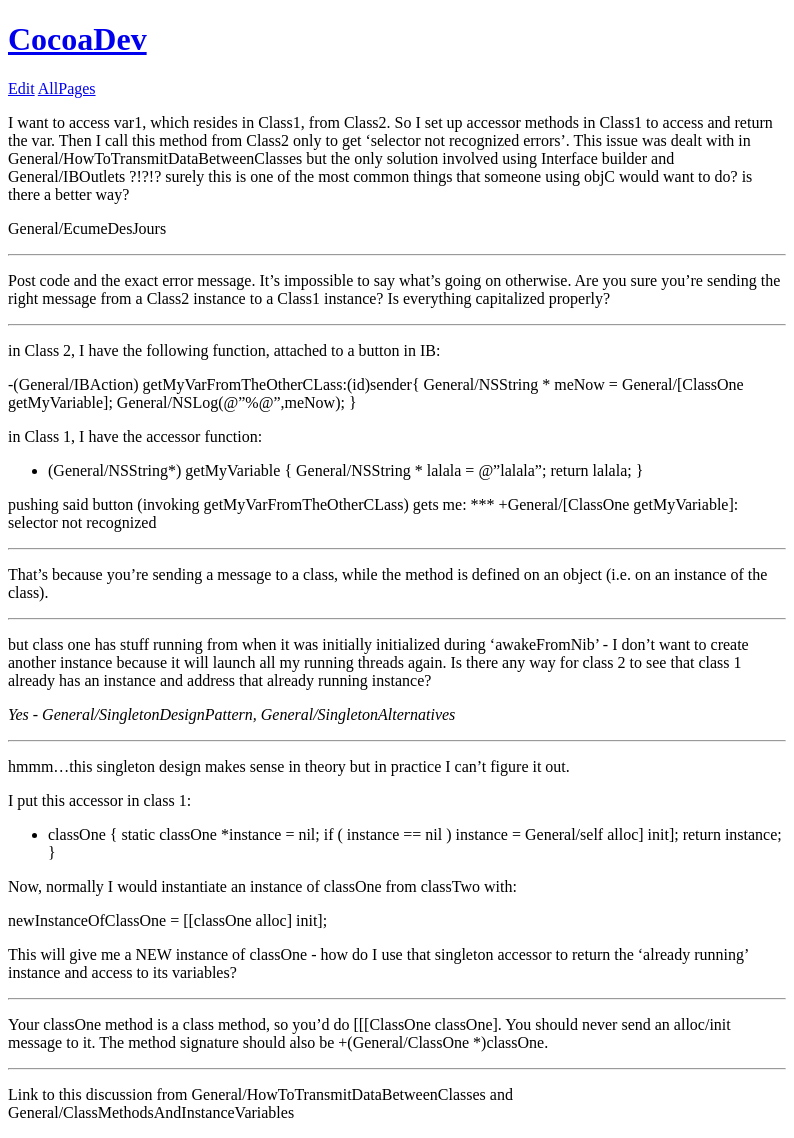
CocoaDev (77, 39)
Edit (21, 88)
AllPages (67, 88)
